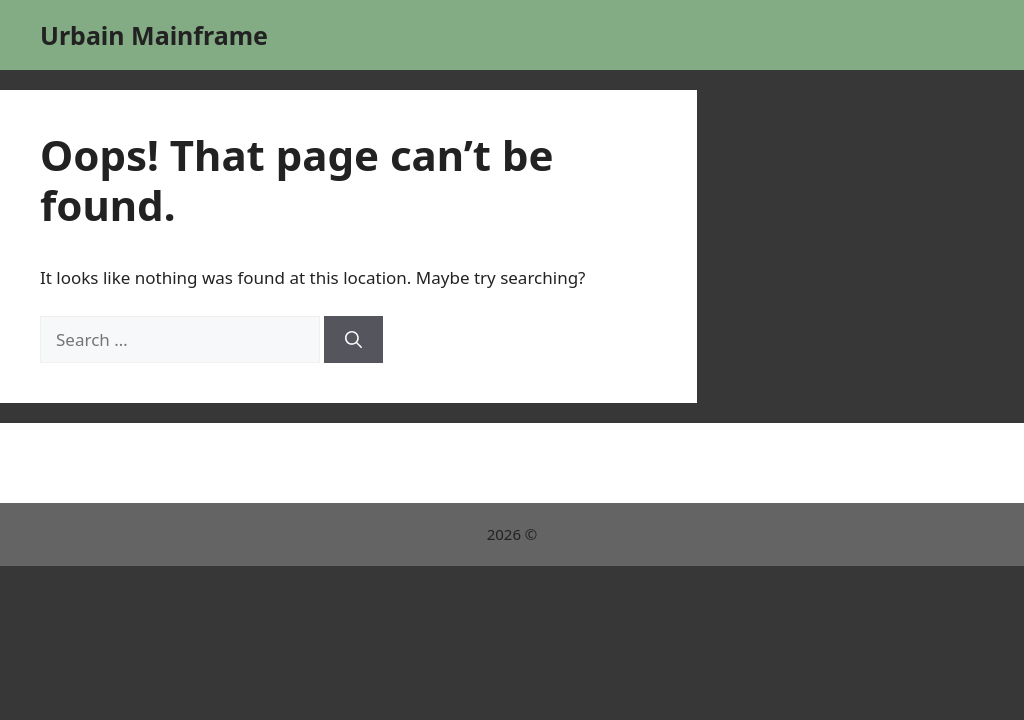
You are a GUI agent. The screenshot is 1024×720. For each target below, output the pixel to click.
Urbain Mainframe (154, 35)
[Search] (353, 340)
